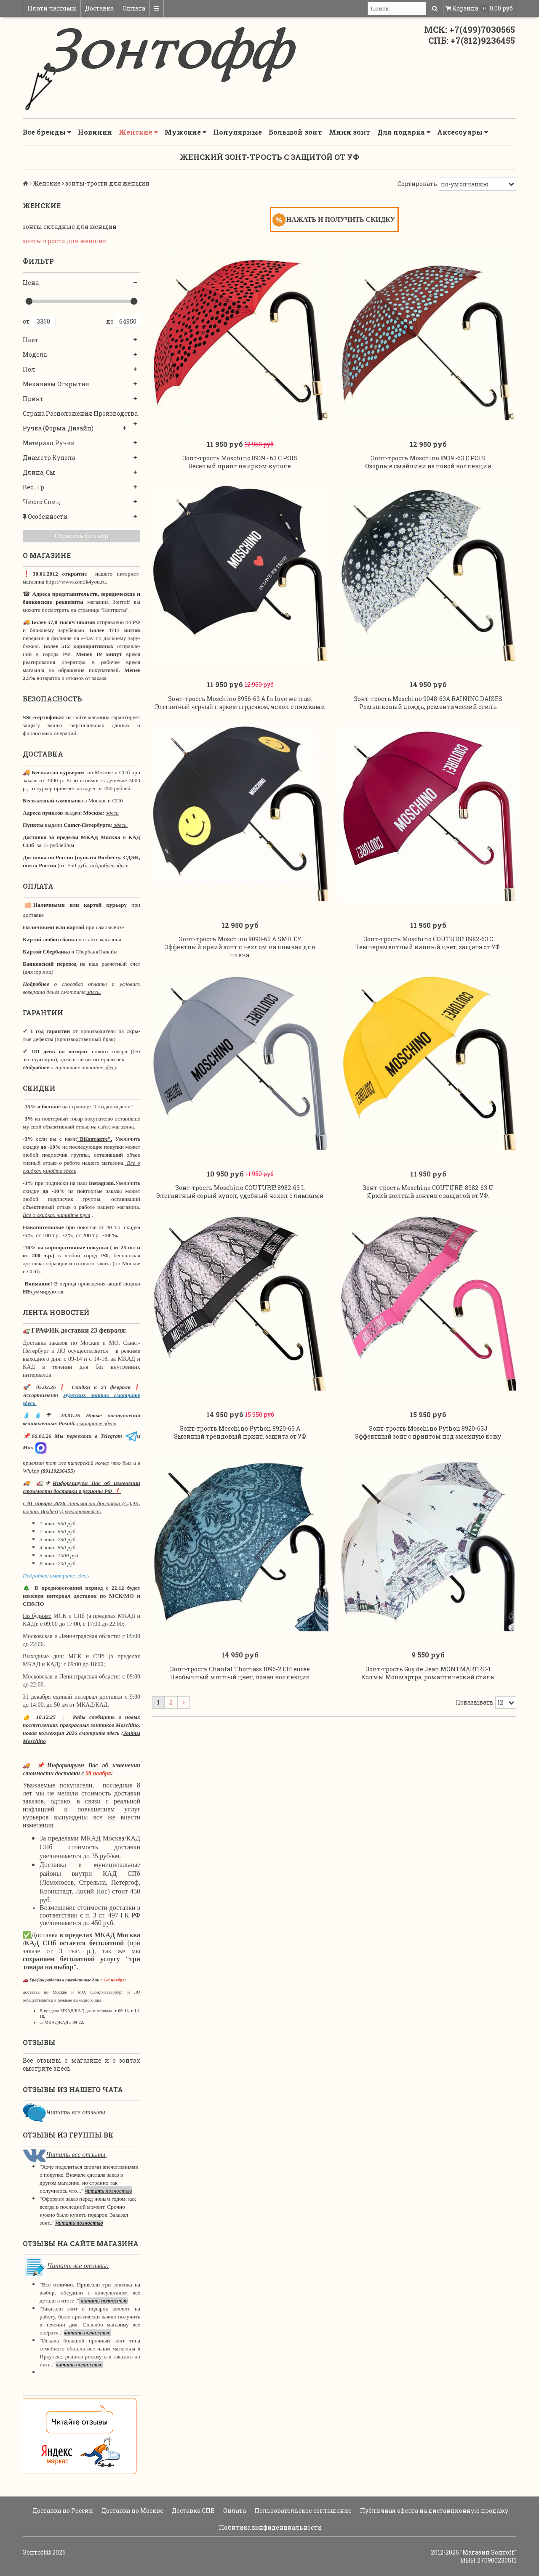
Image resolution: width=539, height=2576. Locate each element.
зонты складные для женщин (70, 227)
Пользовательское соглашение (302, 2511)
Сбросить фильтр (81, 536)
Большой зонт (295, 131)
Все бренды (47, 132)
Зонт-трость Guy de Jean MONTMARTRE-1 (428, 1669)
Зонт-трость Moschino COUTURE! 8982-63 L (240, 1188)
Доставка (99, 8)
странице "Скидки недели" (100, 1106)
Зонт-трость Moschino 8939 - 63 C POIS (240, 458)
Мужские (185, 132)
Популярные (237, 131)
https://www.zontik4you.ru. (75, 582)
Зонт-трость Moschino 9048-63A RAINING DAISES (428, 699)
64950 (127, 321)
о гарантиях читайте (77, 1067)
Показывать (474, 1702)
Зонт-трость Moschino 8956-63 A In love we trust (240, 699)
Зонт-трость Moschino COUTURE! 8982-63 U (428, 1188)
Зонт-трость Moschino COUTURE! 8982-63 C (428, 939)
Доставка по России (62, 2511)
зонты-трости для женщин (65, 241)
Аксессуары (462, 132)
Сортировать (417, 184)
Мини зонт (350, 131)
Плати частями (51, 8)
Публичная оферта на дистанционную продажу (433, 2511)
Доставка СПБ (193, 2511)
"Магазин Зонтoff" (488, 2552)
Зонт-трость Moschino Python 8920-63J (428, 1428)
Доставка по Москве (131, 2511)
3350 (43, 321)
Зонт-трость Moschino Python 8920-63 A (240, 1428)
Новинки (95, 131)
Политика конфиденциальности (269, 2527)
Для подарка (403, 132)
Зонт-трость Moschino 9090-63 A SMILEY (240, 939)
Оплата (134, 8)
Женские (138, 132)
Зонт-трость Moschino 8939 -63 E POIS (428, 458)
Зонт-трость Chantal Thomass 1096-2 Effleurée (240, 1669)
